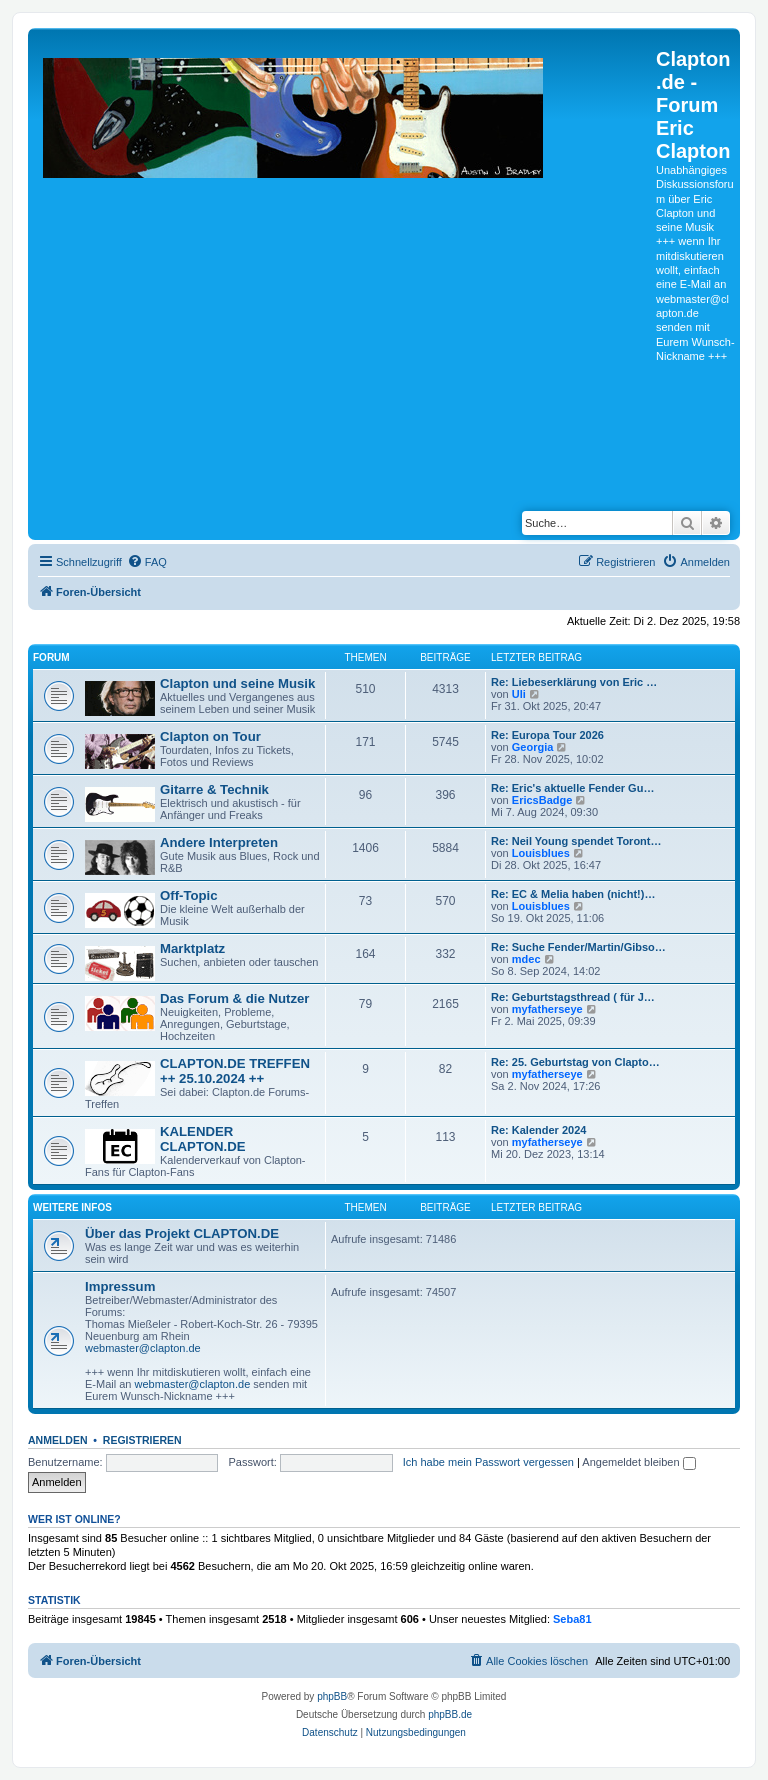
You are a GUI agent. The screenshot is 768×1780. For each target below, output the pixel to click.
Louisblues (541, 853)
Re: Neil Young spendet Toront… (576, 841)
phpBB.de (450, 1714)
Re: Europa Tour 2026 (547, 735)
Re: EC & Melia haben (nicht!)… (573, 894)
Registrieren (142, 1440)
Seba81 (572, 1619)
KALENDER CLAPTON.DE (202, 1139)
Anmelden (58, 1440)
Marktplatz (192, 948)
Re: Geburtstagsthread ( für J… (573, 997)
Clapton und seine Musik (237, 683)
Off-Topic (189, 895)
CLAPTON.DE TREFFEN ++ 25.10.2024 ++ (235, 1071)
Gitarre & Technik (214, 789)
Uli (519, 694)
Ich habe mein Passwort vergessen (488, 1462)
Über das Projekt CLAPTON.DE (182, 1233)
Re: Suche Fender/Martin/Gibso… (578, 947)
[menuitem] (147, 562)
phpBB (332, 1696)
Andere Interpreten (219, 842)
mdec (526, 959)
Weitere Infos (72, 1207)
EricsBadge (542, 800)
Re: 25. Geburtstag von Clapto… (575, 1062)
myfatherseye (547, 1009)
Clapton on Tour (210, 736)
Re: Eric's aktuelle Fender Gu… (572, 788)
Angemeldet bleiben (638, 1462)
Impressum (120, 1286)
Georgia (533, 747)
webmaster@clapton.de (143, 1348)
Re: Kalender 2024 (538, 1130)
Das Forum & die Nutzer (234, 998)
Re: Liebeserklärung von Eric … (574, 682)
